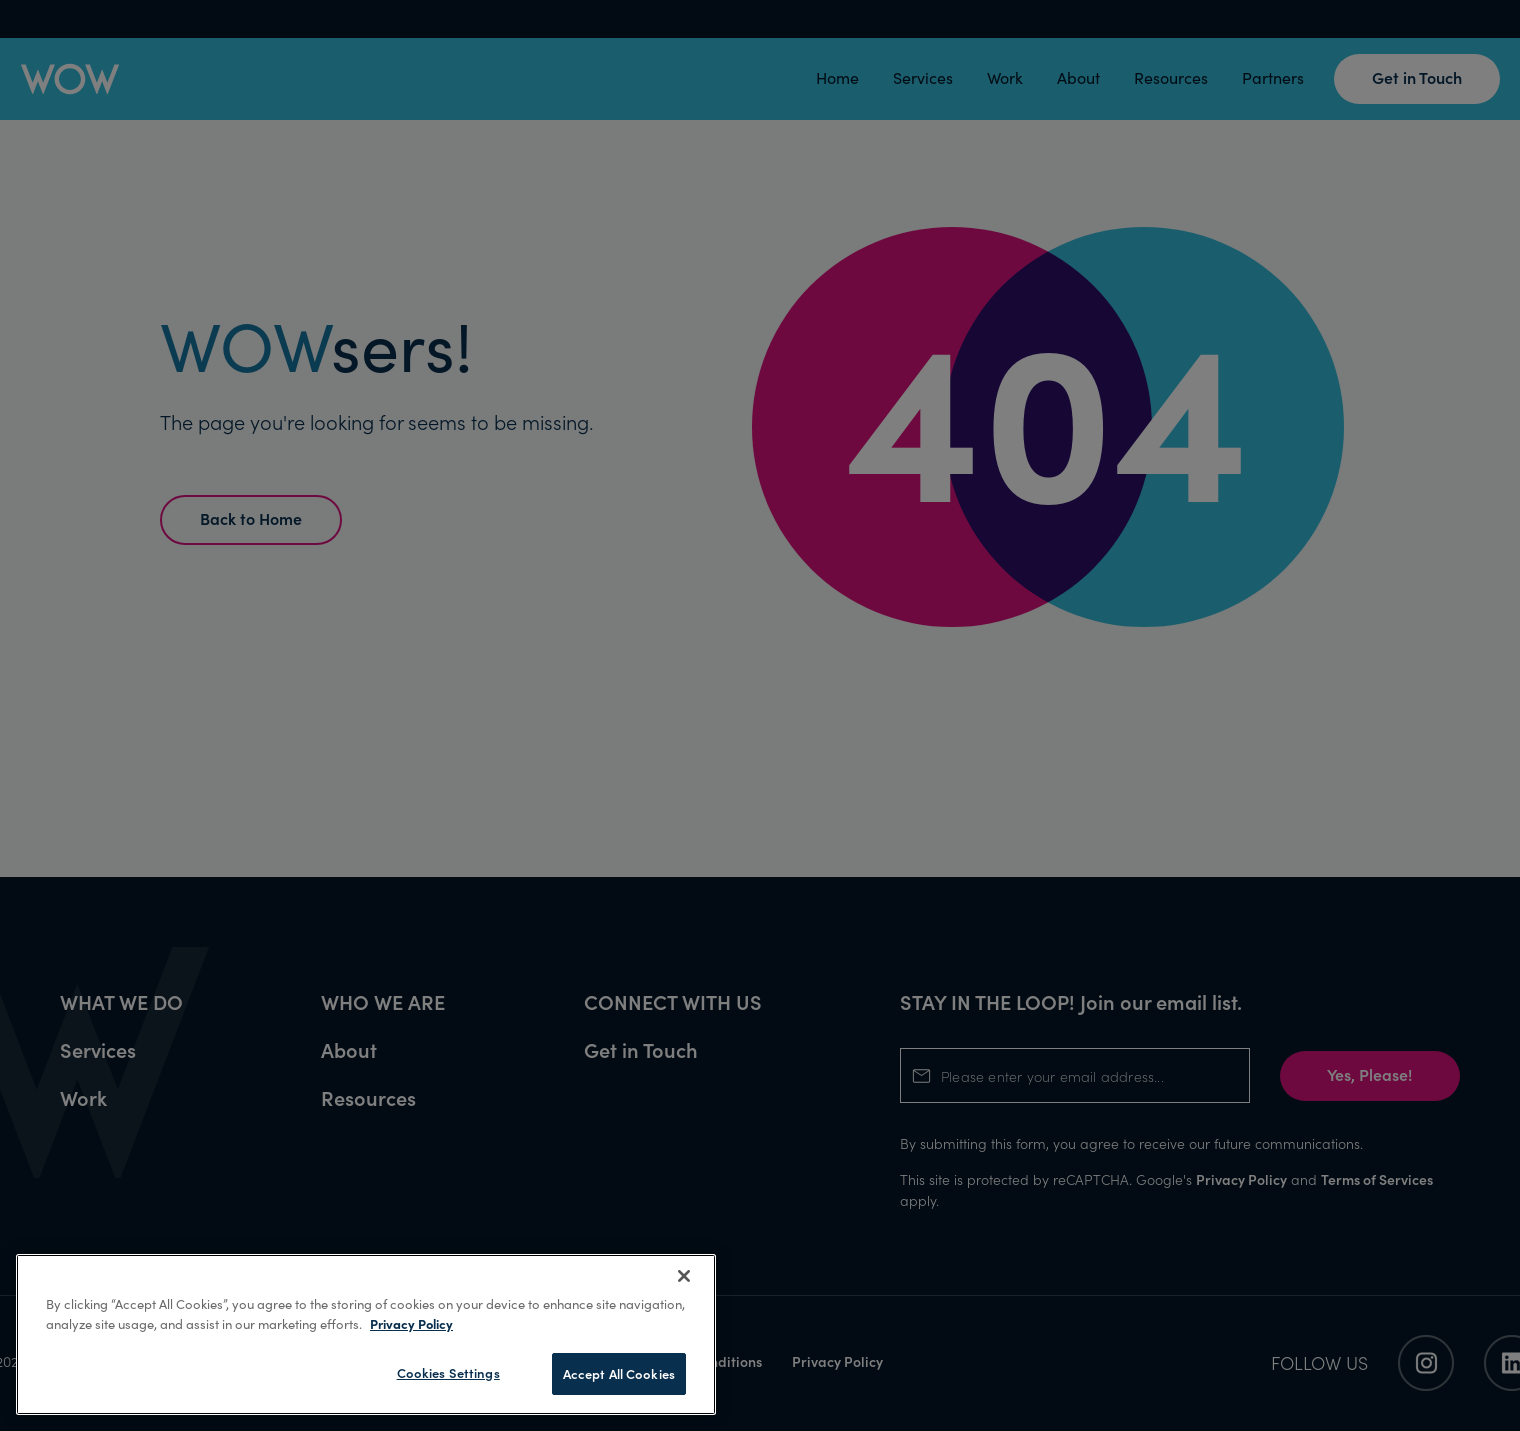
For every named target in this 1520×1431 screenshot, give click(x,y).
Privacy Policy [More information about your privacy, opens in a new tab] (411, 1323)
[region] (366, 1334)
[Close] (684, 1276)
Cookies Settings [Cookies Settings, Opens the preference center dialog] (448, 1372)
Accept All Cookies (619, 1373)
